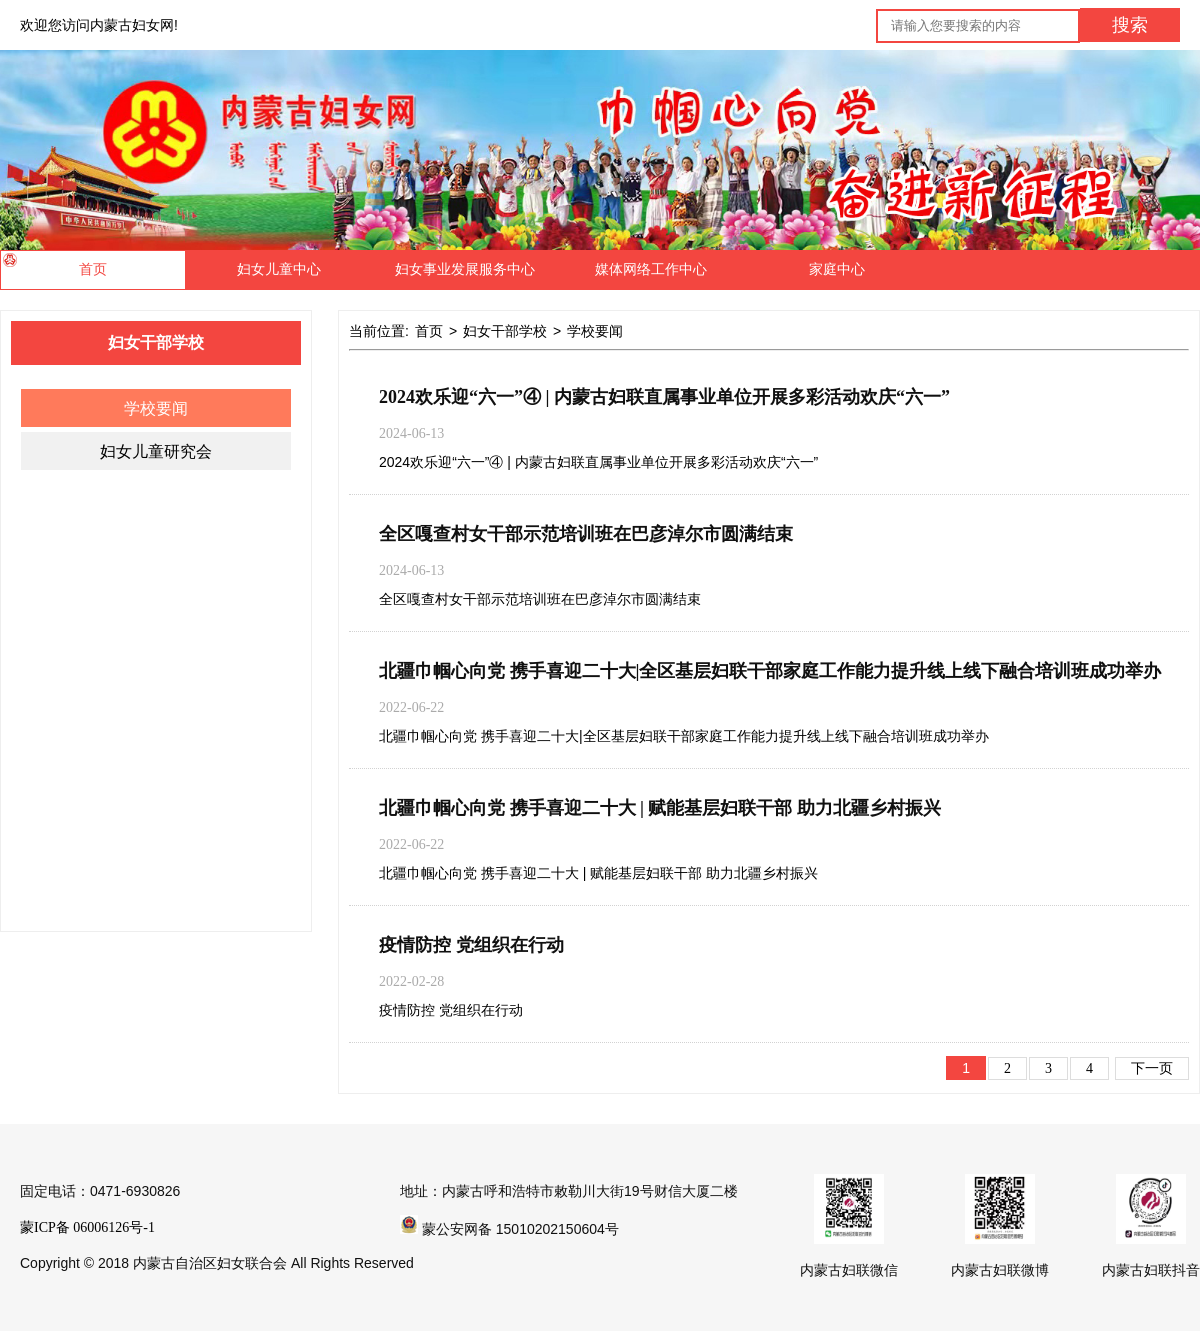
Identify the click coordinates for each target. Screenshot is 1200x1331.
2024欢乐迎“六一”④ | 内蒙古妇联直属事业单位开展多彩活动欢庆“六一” (664, 397)
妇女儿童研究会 (156, 451)
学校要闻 (156, 408)
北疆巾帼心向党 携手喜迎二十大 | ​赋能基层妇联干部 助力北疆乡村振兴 (660, 808)
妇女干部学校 (505, 331)
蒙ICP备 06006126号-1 (87, 1227)
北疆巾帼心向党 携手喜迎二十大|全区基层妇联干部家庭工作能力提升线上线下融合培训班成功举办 (770, 671)
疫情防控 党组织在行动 (471, 945)
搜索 (1130, 25)
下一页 (1152, 1068)
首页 (429, 331)
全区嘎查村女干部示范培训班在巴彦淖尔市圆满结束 (586, 534)
